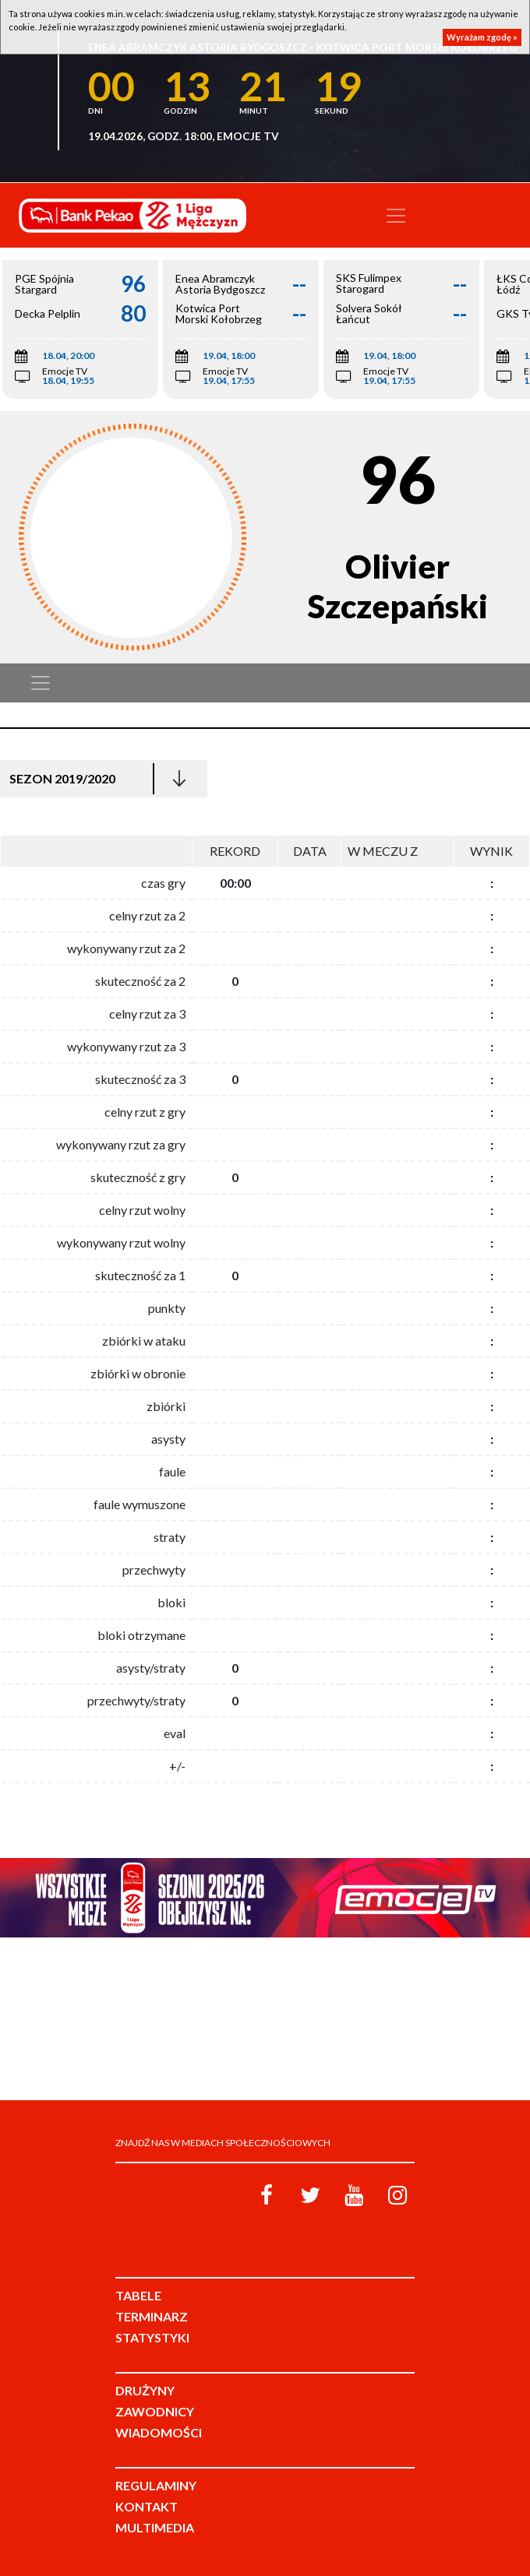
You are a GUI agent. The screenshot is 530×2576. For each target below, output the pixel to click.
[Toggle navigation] (396, 215)
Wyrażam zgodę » (482, 37)
